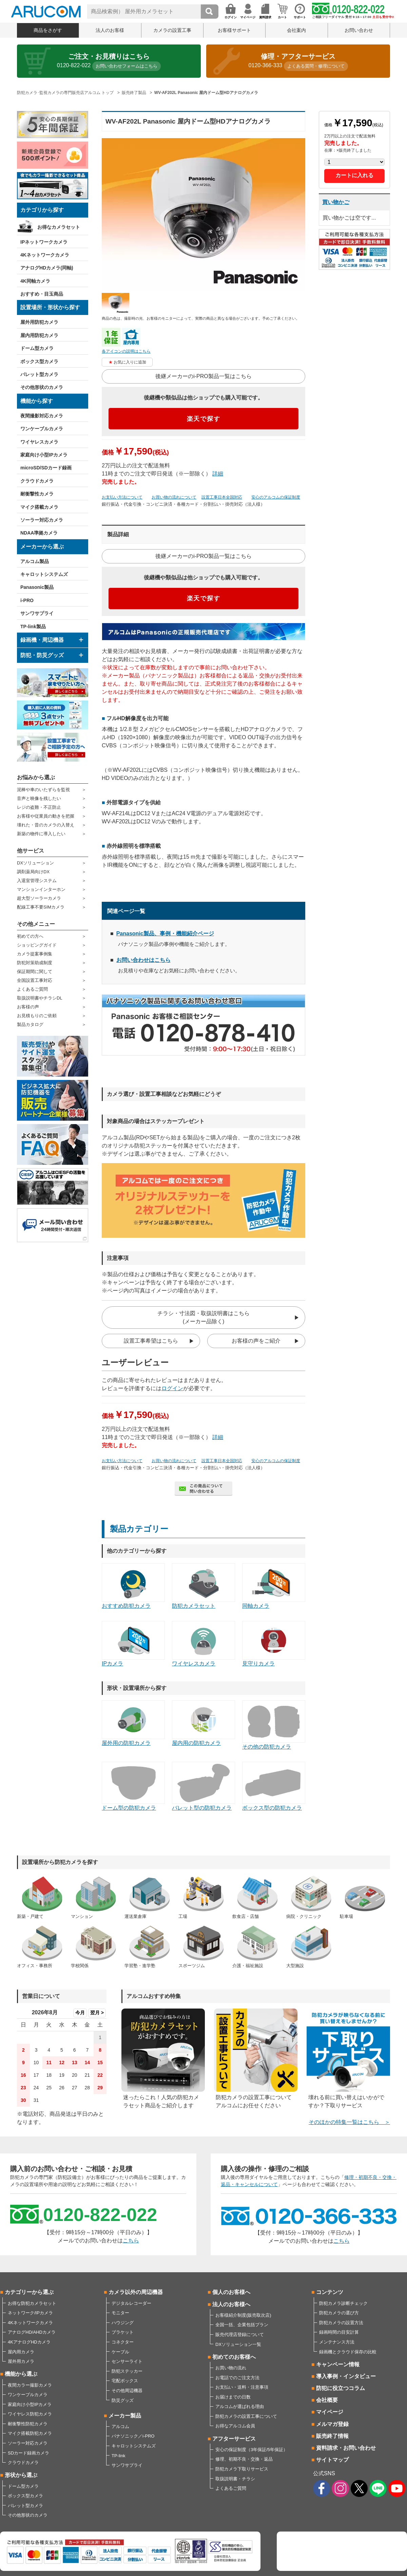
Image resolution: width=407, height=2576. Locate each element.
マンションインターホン (41, 889)
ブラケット (123, 2332)
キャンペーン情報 (338, 2364)
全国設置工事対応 (34, 980)
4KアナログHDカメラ (29, 2342)
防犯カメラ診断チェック (343, 2303)
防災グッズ (123, 2400)
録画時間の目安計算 (339, 2332)
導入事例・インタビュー (346, 2376)
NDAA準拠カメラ (39, 533)
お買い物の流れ (230, 2367)
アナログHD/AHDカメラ (32, 2332)
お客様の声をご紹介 (256, 1341)
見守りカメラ (273, 1643)
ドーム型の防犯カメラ (133, 1786)
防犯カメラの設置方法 (341, 2322)
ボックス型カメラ (39, 361)
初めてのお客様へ (234, 2357)
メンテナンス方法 (336, 2342)
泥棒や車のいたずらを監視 (43, 789)
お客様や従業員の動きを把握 (45, 816)
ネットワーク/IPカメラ (30, 2312)
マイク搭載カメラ (39, 507)
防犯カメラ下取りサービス (241, 2468)
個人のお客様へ (231, 2292)
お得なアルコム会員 (235, 2425)
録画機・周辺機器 (42, 640)
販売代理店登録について (239, 2334)
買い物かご (335, 202)
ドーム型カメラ (37, 348)
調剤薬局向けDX (33, 871)
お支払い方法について (122, 497)
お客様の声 (28, 1006)
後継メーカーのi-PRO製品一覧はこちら (203, 376)
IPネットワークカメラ (43, 242)
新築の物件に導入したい (41, 833)
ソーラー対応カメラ (41, 520)
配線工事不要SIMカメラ (40, 907)
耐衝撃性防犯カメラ (27, 2423)
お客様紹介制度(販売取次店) (243, 2315)
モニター (120, 2312)
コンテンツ (329, 2292)
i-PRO (27, 600)
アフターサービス (234, 2439)
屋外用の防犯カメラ (133, 1723)
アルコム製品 (34, 561)
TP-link (118, 2455)
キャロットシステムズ (44, 574)
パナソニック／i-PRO (133, 2436)
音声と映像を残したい (39, 798)
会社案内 (296, 30)
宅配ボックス (125, 2380)
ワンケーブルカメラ (41, 428)
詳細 (217, 474)
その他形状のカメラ (41, 387)
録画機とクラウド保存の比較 (347, 2351)
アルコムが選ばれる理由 (239, 2406)
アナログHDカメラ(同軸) (46, 267)
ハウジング (123, 2322)
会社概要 (327, 2400)
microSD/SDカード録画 (46, 467)
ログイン (172, 1388)
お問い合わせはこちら (143, 960)
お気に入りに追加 (130, 362)
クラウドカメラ (37, 481)
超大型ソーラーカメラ (39, 898)
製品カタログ (30, 1024)
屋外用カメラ (21, 2361)
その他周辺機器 (127, 2390)
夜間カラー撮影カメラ (30, 2385)
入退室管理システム (37, 880)
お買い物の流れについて (174, 497)
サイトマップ (332, 2460)
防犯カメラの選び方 (339, 2312)
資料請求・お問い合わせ (346, 2448)
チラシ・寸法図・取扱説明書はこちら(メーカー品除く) (203, 1317)
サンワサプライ (37, 613)
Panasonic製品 (37, 587)
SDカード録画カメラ (28, 2453)
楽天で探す (203, 418)
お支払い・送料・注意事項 (241, 2387)
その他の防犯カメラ (273, 1725)
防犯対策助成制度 (34, 962)
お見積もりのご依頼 (37, 1015)
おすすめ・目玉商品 (41, 294)
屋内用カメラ (21, 2351)
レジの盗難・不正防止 (39, 807)
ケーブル (120, 2351)
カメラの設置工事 (172, 30)
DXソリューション (35, 862)
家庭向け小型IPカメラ (43, 455)
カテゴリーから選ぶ (29, 2292)
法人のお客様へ (231, 2304)
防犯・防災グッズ (42, 655)
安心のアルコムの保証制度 (275, 497)
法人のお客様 (110, 30)
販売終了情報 (332, 2436)
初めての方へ (30, 936)
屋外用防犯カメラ (39, 322)
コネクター (123, 2342)
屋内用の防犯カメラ (203, 1723)
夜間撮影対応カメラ (41, 415)
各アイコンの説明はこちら (126, 351)
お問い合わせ (359, 30)
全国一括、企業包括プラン (241, 2324)
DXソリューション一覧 (238, 2344)
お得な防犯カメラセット (32, 2303)
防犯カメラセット (203, 1586)
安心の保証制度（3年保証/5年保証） (251, 2449)
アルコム (120, 2426)
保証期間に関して (34, 971)
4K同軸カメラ (35, 281)
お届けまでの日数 (233, 2397)
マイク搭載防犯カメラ (30, 2433)
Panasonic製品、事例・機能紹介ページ (165, 933)
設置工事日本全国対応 (221, 497)
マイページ (329, 2412)
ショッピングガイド (37, 945)
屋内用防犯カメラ (39, 335)
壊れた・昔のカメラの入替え (45, 824)
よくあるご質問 (32, 989)
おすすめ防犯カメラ (133, 1586)
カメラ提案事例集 (34, 953)
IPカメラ (133, 1643)
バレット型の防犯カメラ (203, 1786)
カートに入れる (354, 175)
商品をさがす (48, 30)
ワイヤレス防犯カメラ (30, 2413)
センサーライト (127, 2361)
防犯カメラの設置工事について (246, 2416)
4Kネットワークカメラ (44, 255)
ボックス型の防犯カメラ (273, 1786)
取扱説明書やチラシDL (39, 998)
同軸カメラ (273, 1586)
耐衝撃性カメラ (37, 494)
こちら (131, 2240)
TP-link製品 (33, 626)
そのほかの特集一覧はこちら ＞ (349, 2122)
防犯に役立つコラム (340, 2388)
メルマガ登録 (332, 2424)
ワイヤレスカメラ (39, 442)
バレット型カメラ (39, 374)
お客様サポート (234, 30)
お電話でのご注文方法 (237, 2377)
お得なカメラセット (58, 227)
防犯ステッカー (127, 2371)
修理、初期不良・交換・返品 (244, 2459)
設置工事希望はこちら (151, 1341)
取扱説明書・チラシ (235, 2478)
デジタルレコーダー (131, 2303)
